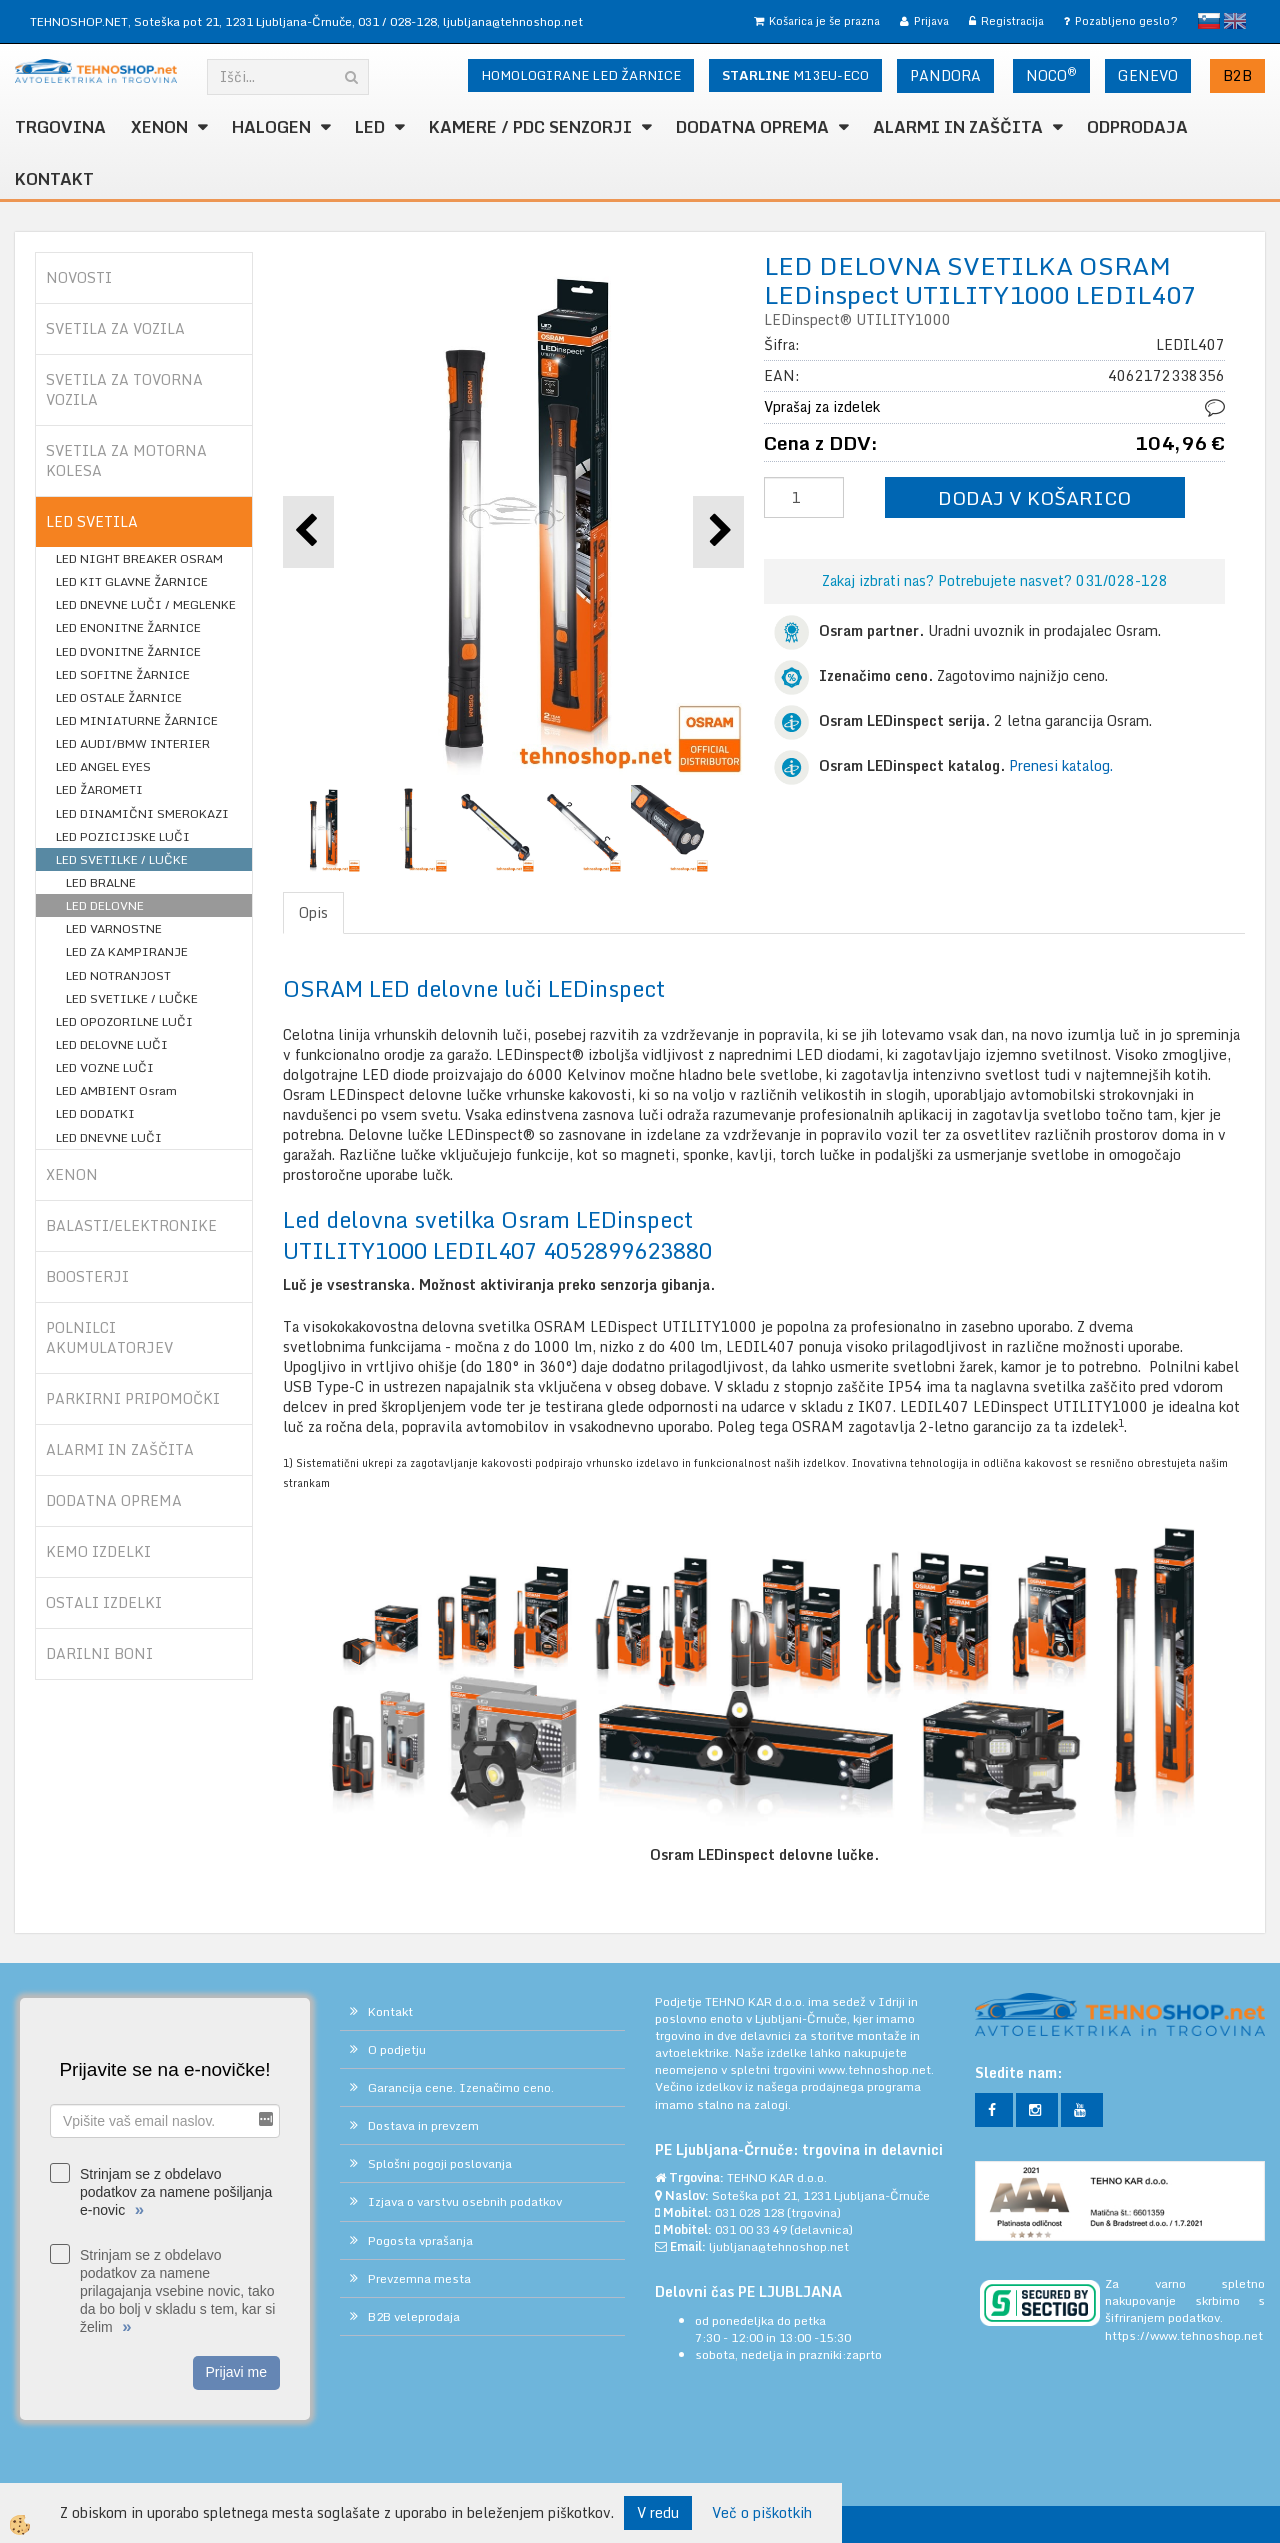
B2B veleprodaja (414, 2316)
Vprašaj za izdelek (822, 406)
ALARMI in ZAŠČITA (958, 127)
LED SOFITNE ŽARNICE (123, 674)
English (1235, 21)
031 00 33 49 (751, 2229)
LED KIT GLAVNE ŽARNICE (132, 581)
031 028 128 (749, 2212)
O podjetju (397, 2049)
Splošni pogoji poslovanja (440, 2163)
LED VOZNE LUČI (105, 1067)
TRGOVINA (60, 127)
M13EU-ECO (795, 75)
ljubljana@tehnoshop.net (513, 21)
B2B (1237, 75)
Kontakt (54, 179)
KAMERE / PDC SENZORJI (530, 127)
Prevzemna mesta (419, 2278)
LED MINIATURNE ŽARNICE (137, 720)
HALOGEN (271, 127)
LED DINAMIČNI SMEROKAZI (142, 813)
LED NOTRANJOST (118, 975)
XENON (159, 127)
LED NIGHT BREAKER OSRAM (139, 558)
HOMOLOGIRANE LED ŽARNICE (581, 75)
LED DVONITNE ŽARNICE (128, 651)
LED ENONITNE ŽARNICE (128, 627)
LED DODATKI (95, 1113)
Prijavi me (236, 2372)
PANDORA (945, 75)
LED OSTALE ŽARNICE (119, 697)
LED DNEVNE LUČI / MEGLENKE (146, 604)
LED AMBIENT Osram (116, 1090)
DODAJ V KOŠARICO (1034, 497)
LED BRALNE (101, 882)
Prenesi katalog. (1061, 765)
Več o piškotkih (762, 2513)
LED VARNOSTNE (114, 928)
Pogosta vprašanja (420, 2240)
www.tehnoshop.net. (876, 2069)
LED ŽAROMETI (99, 789)
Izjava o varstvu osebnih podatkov (465, 2201)
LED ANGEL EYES (103, 766)
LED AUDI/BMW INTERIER (133, 743)
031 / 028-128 (397, 21)
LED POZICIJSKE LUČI (123, 836)
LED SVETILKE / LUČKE (122, 859)
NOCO (1051, 75)
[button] (718, 531)
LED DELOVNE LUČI (112, 1044)
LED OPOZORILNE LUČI (124, 1021)
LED (370, 127)
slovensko (1209, 21)
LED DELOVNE (105, 905)
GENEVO (1148, 75)
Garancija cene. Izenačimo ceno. (461, 2087)
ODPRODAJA (1137, 127)
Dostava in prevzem (423, 2125)
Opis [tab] (313, 912)
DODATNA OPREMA (752, 127)
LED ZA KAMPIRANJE (127, 951)
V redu (658, 2512)
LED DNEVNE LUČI (109, 1137)
